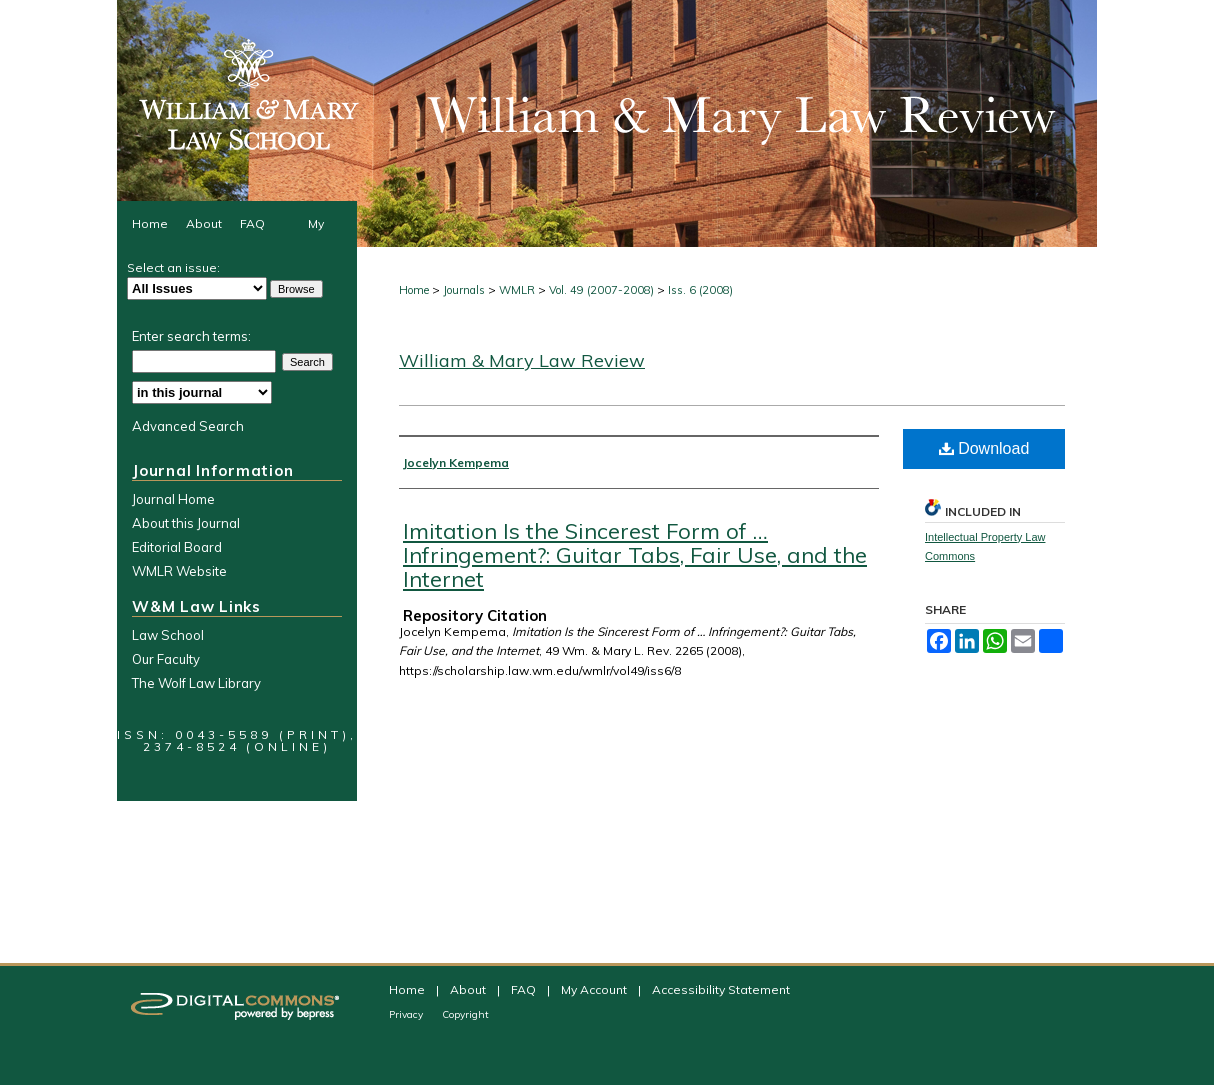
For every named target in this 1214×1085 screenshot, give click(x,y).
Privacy (407, 1014)
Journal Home (173, 499)
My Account (595, 989)
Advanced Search (188, 426)
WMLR (517, 290)
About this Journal (186, 523)
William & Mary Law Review (522, 360)
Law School (168, 635)
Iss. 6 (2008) (700, 290)
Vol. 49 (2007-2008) (601, 290)
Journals (464, 290)
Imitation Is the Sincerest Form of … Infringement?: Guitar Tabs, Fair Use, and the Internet (635, 555)
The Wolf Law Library (196, 683)
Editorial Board (177, 547)
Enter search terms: (191, 336)
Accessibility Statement (721, 989)
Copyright (465, 1014)
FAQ (525, 989)
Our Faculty (166, 659)
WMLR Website (179, 571)
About (469, 989)
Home (414, 290)
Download (984, 448)
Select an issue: (173, 267)
